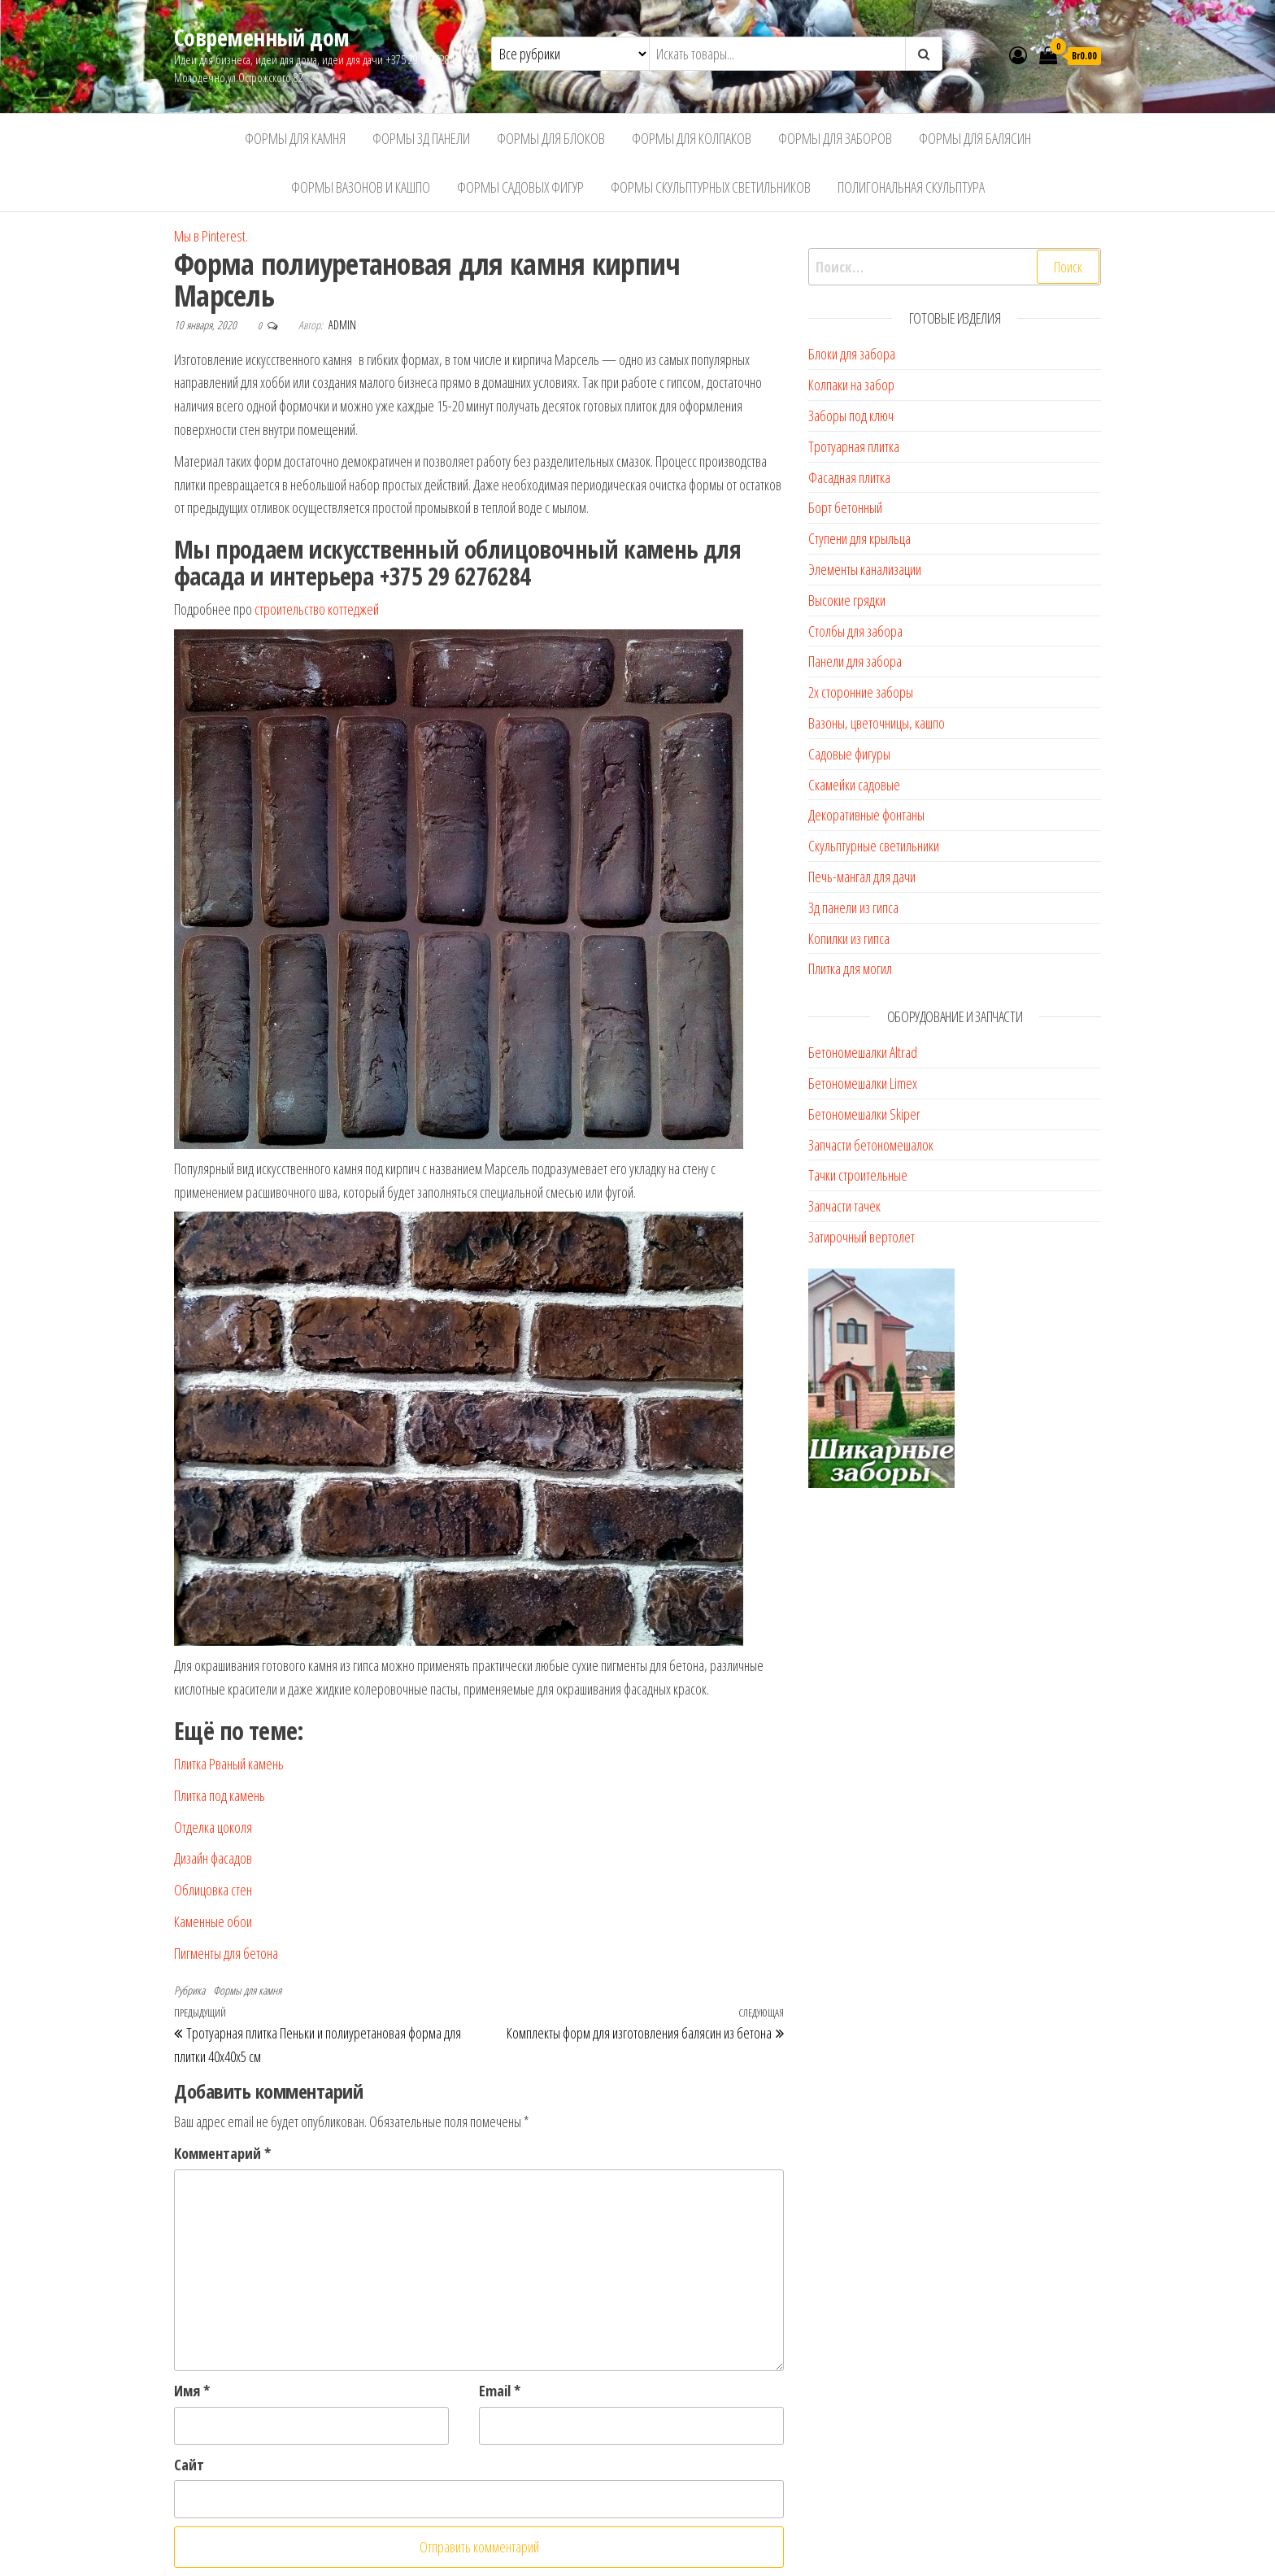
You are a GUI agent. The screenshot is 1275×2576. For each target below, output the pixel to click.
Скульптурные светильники (873, 845)
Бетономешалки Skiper (864, 1114)
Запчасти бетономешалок (870, 1145)
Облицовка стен (213, 1889)
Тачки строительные (857, 1175)
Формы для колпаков (691, 138)
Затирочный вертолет (861, 1237)
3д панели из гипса (853, 907)
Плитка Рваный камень (229, 1763)
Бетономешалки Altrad (862, 1052)
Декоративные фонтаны (866, 815)
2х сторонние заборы (860, 692)
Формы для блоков (551, 138)
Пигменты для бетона (226, 1953)
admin (342, 325)
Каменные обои (213, 1921)
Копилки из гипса (849, 938)
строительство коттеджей (317, 609)
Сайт (189, 2464)
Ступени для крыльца (859, 538)
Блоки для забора (851, 353)
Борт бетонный (845, 507)
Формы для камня (295, 138)
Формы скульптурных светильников (711, 187)
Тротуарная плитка (853, 446)
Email (499, 2390)
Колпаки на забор (851, 384)
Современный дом (262, 37)
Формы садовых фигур (520, 187)
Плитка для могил (850, 968)
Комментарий (222, 2153)
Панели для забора (855, 661)
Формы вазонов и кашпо (360, 187)
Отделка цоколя (213, 1827)
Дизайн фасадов (213, 1858)
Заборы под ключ (851, 415)
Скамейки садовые (854, 784)
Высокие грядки (847, 600)
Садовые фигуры (849, 754)
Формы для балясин (975, 138)
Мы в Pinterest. (211, 236)
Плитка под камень (219, 1795)
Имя (192, 2390)
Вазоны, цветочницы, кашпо (876, 723)
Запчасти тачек (844, 1206)
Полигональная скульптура (911, 187)
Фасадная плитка (849, 477)
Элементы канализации (864, 569)
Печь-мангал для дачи (862, 876)
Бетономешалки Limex (862, 1083)
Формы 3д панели (421, 138)
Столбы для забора (855, 631)
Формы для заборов (835, 138)
